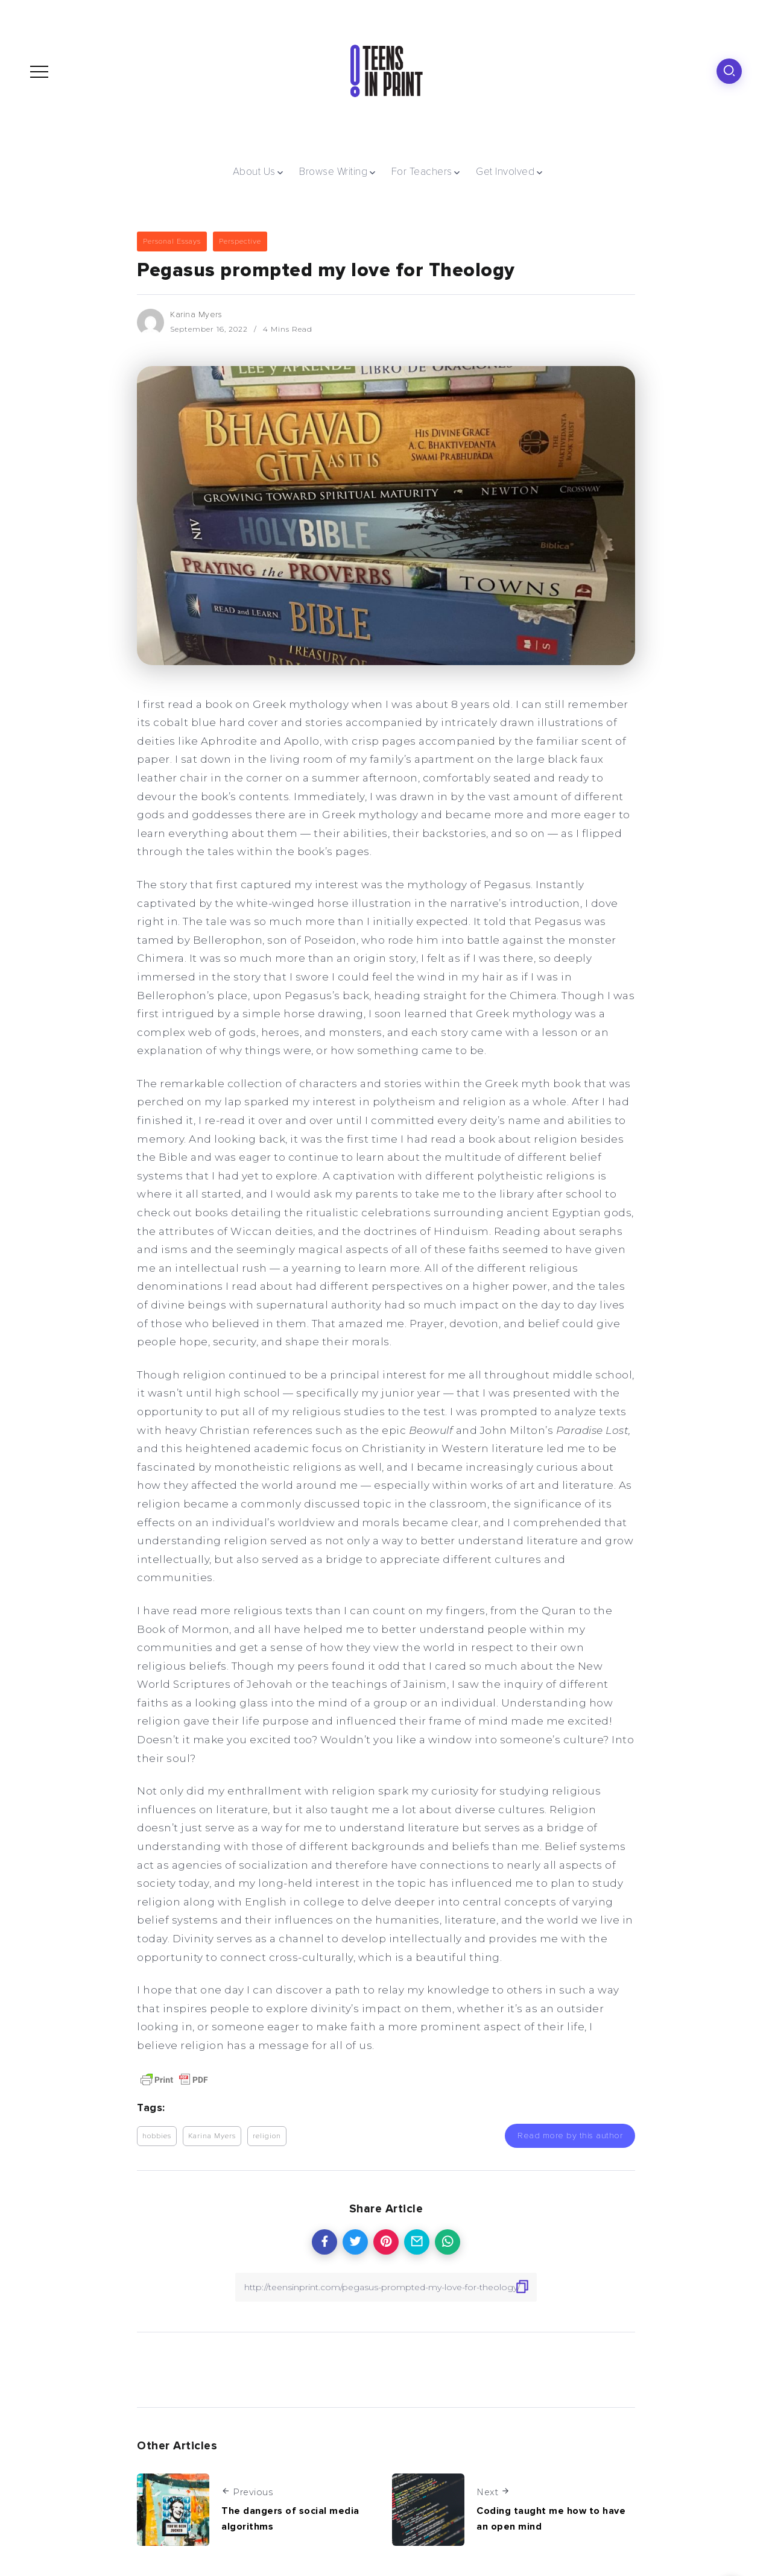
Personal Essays (172, 241)
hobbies (156, 2136)
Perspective (240, 241)
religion (267, 2136)
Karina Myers (196, 314)
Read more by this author (569, 2135)
